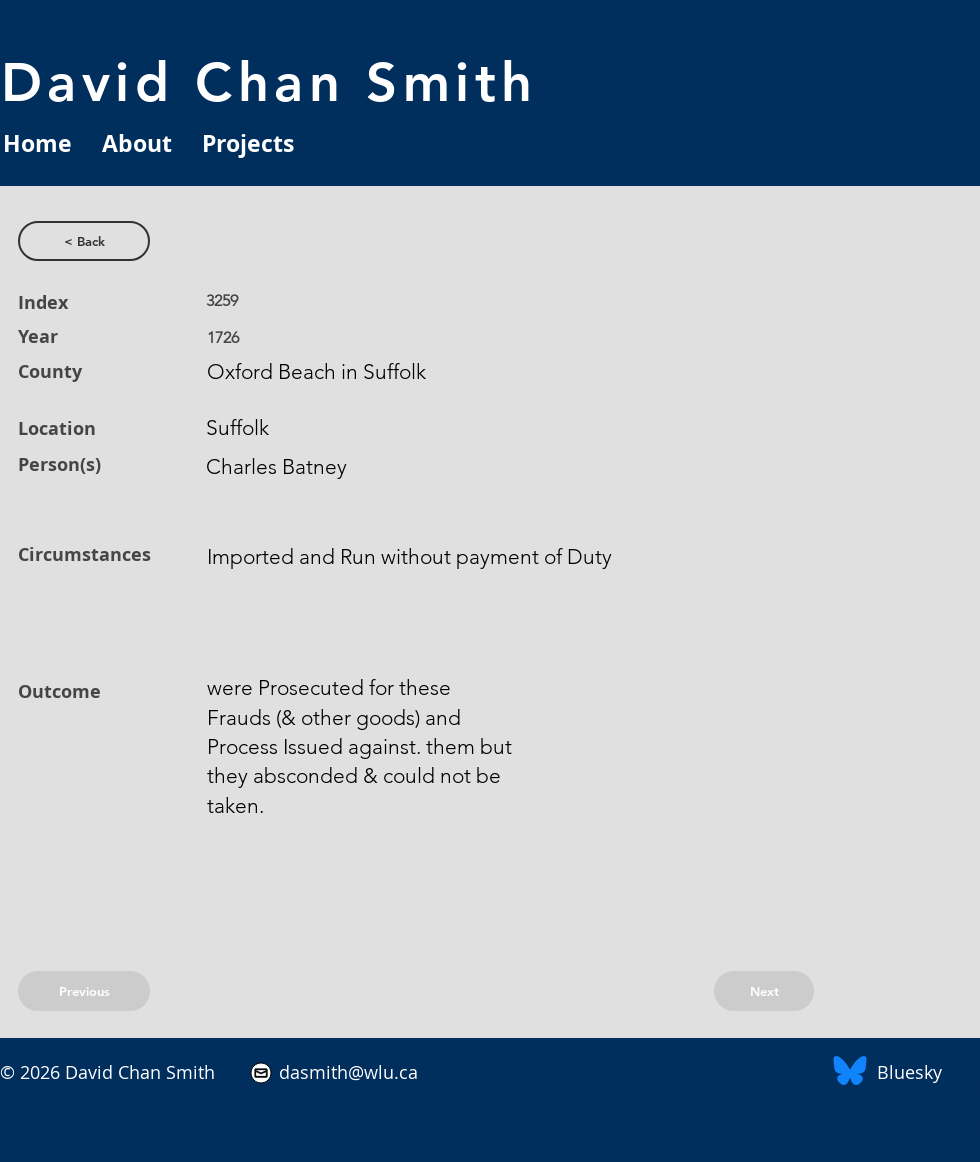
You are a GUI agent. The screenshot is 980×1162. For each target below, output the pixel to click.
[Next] (764, 991)
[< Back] (84, 241)
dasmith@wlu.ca (346, 1072)
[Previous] (84, 991)
